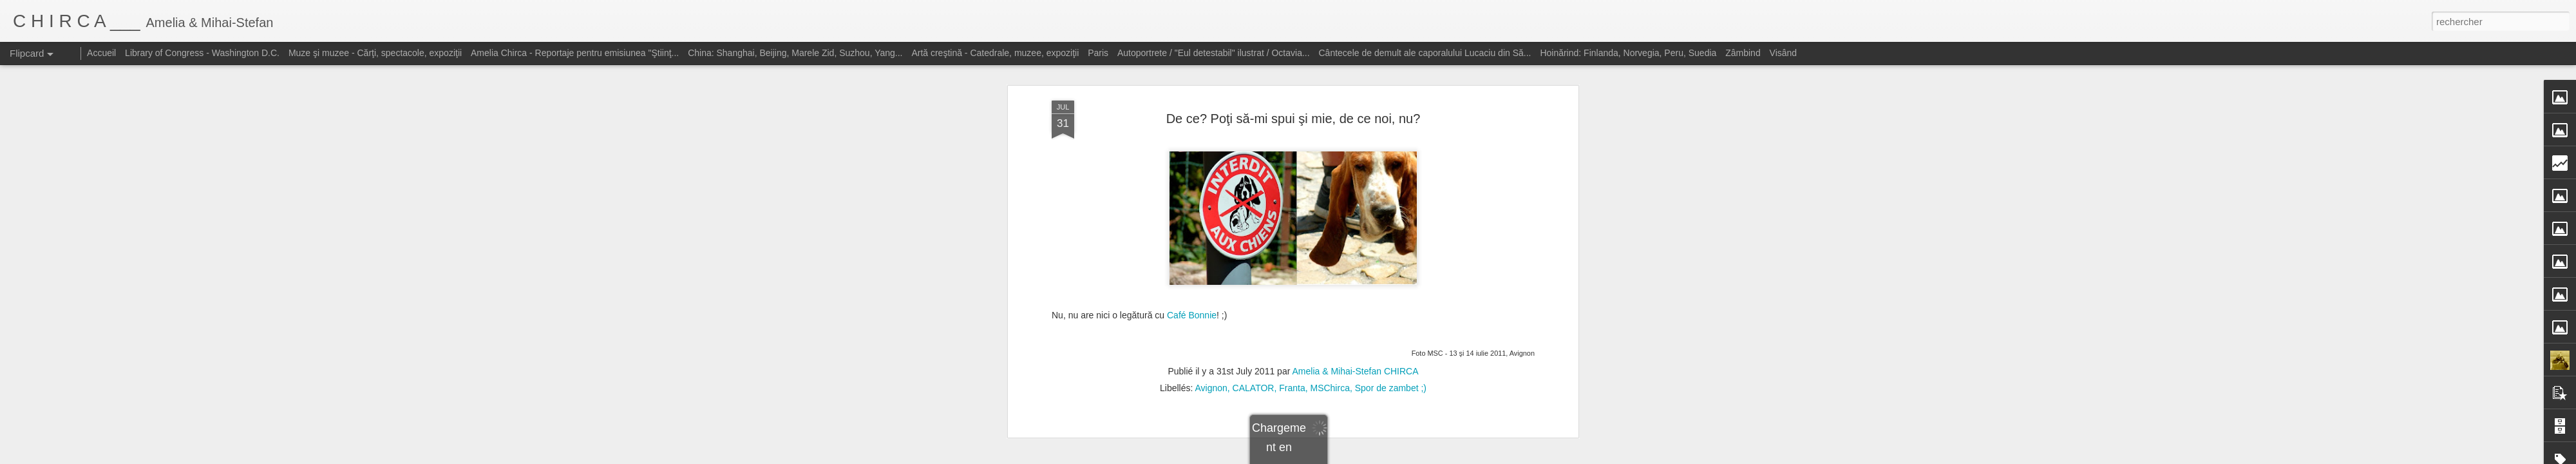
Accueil (101, 53)
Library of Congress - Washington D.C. (202, 53)
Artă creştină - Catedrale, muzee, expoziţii (995, 53)
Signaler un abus (1422, 457)
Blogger (1380, 457)
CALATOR (1253, 318)
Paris (1098, 53)
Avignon (1211, 318)
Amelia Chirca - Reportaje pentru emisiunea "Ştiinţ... (575, 53)
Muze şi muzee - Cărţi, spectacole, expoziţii (375, 53)
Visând (1783, 53)
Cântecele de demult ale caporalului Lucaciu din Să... (1425, 53)
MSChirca (1329, 318)
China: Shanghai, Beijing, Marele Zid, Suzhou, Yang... (795, 53)
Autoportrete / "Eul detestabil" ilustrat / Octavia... (1213, 53)
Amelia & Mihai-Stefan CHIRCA (1355, 301)
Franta (1292, 318)
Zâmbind (1742, 53)
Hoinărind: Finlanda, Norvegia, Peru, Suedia (1628, 53)
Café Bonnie (1192, 245)
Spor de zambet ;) (1390, 318)
